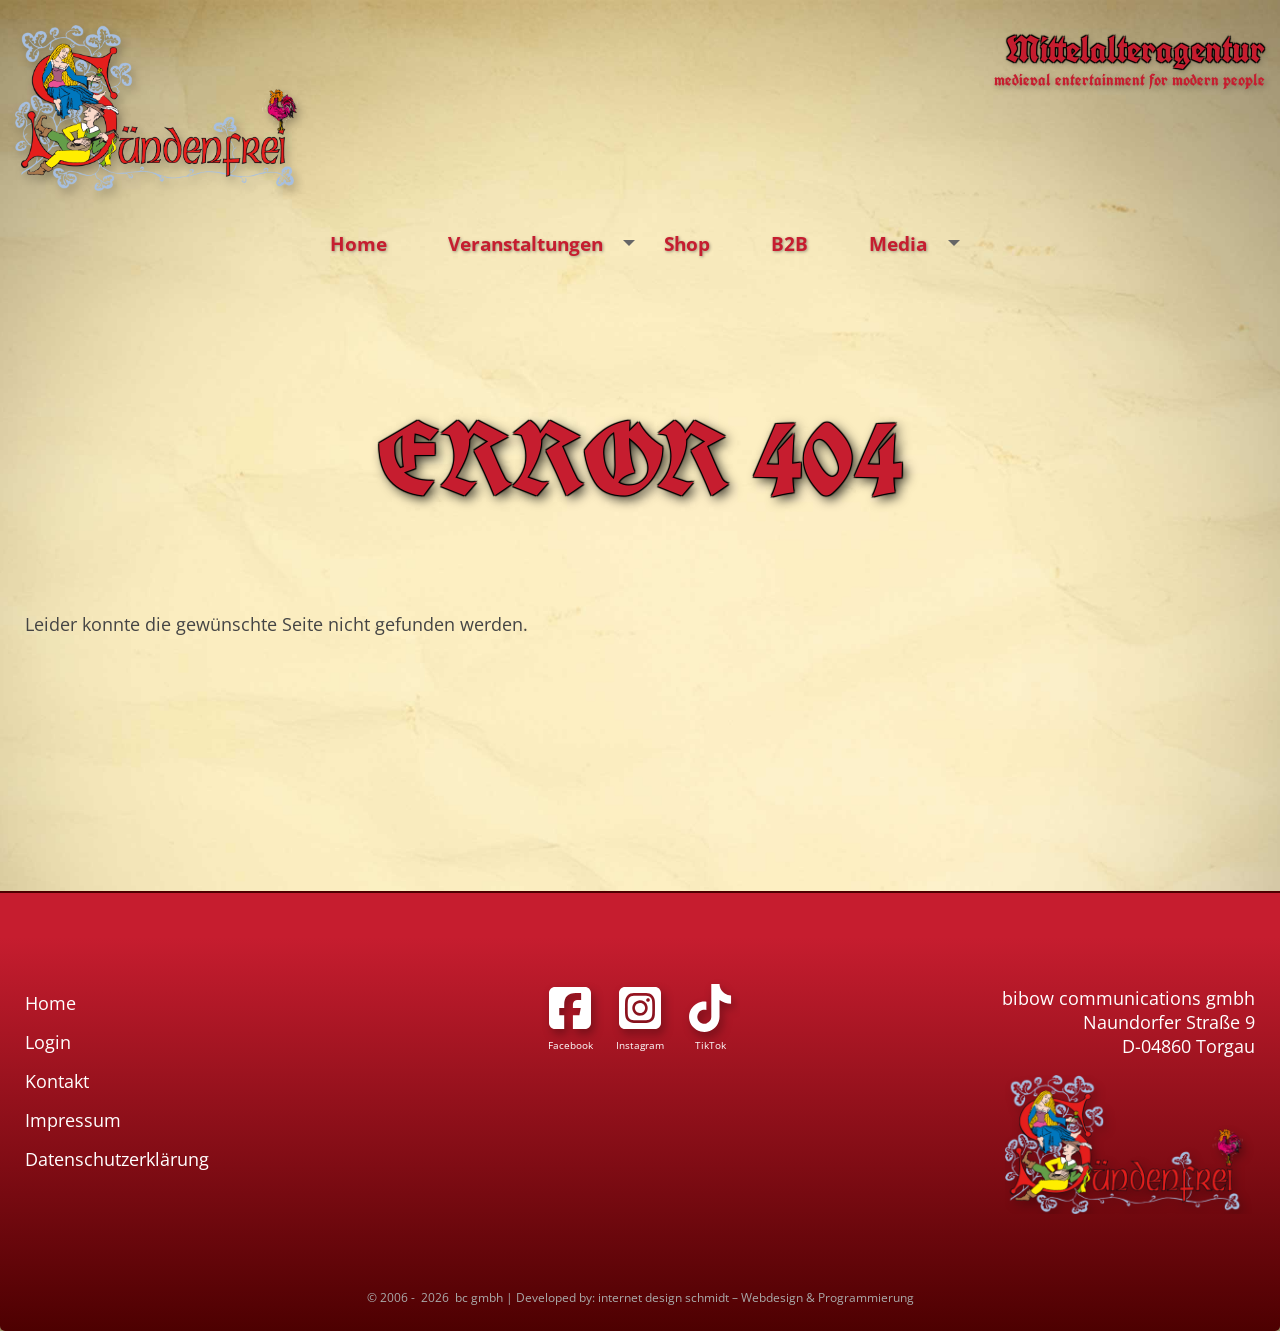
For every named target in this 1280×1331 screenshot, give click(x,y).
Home (358, 243)
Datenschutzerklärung (117, 1159)
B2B (789, 243)
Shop (687, 243)
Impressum (73, 1120)
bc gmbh (479, 1297)
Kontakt (57, 1081)
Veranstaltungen (546, 244)
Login (48, 1042)
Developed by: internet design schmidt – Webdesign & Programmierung (715, 1297)
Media (919, 244)
